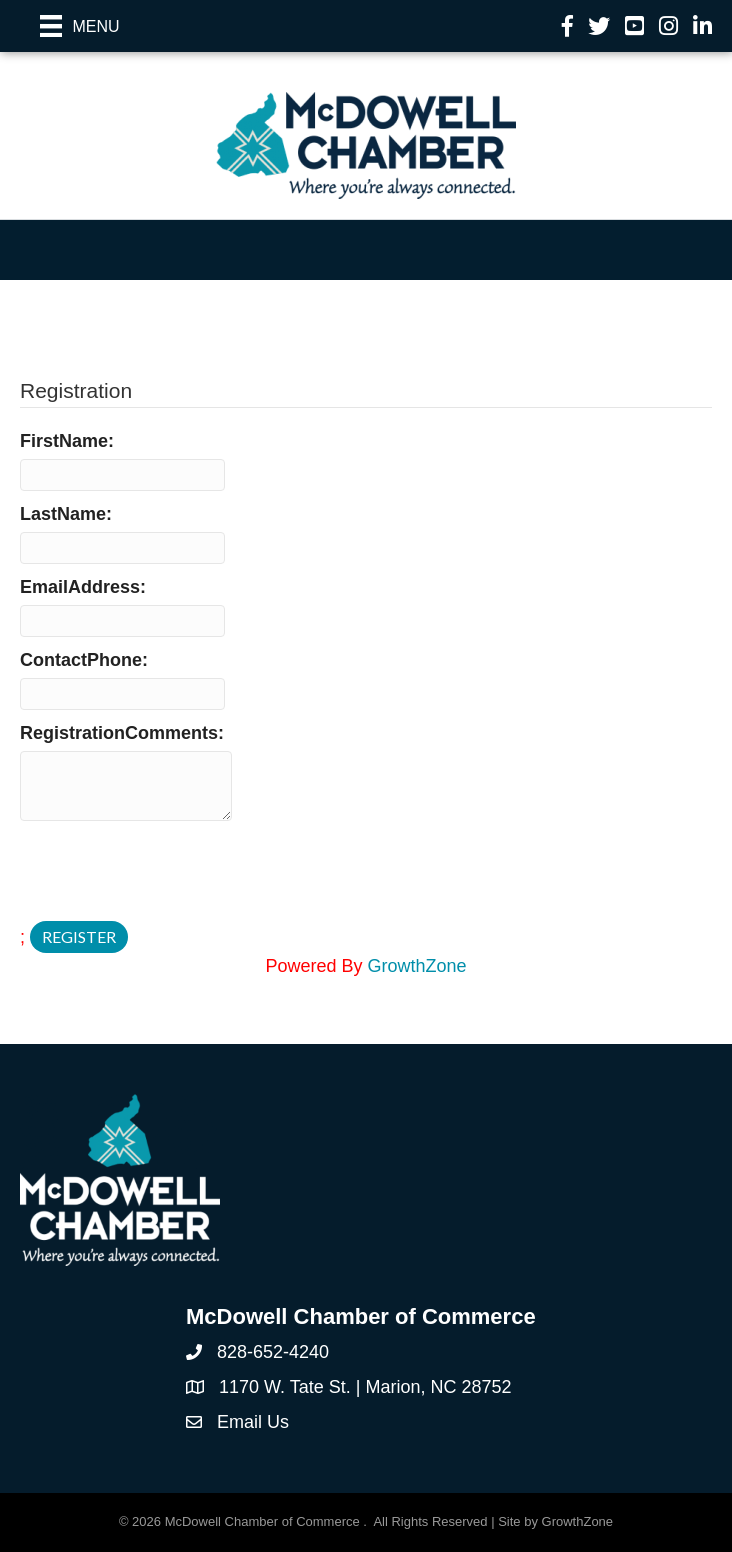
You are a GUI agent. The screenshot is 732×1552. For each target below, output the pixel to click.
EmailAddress (80, 587)
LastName (63, 514)
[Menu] (80, 26)
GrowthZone (417, 966)
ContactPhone (81, 660)
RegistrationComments (119, 733)
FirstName (64, 441)
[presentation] (172, 872)
